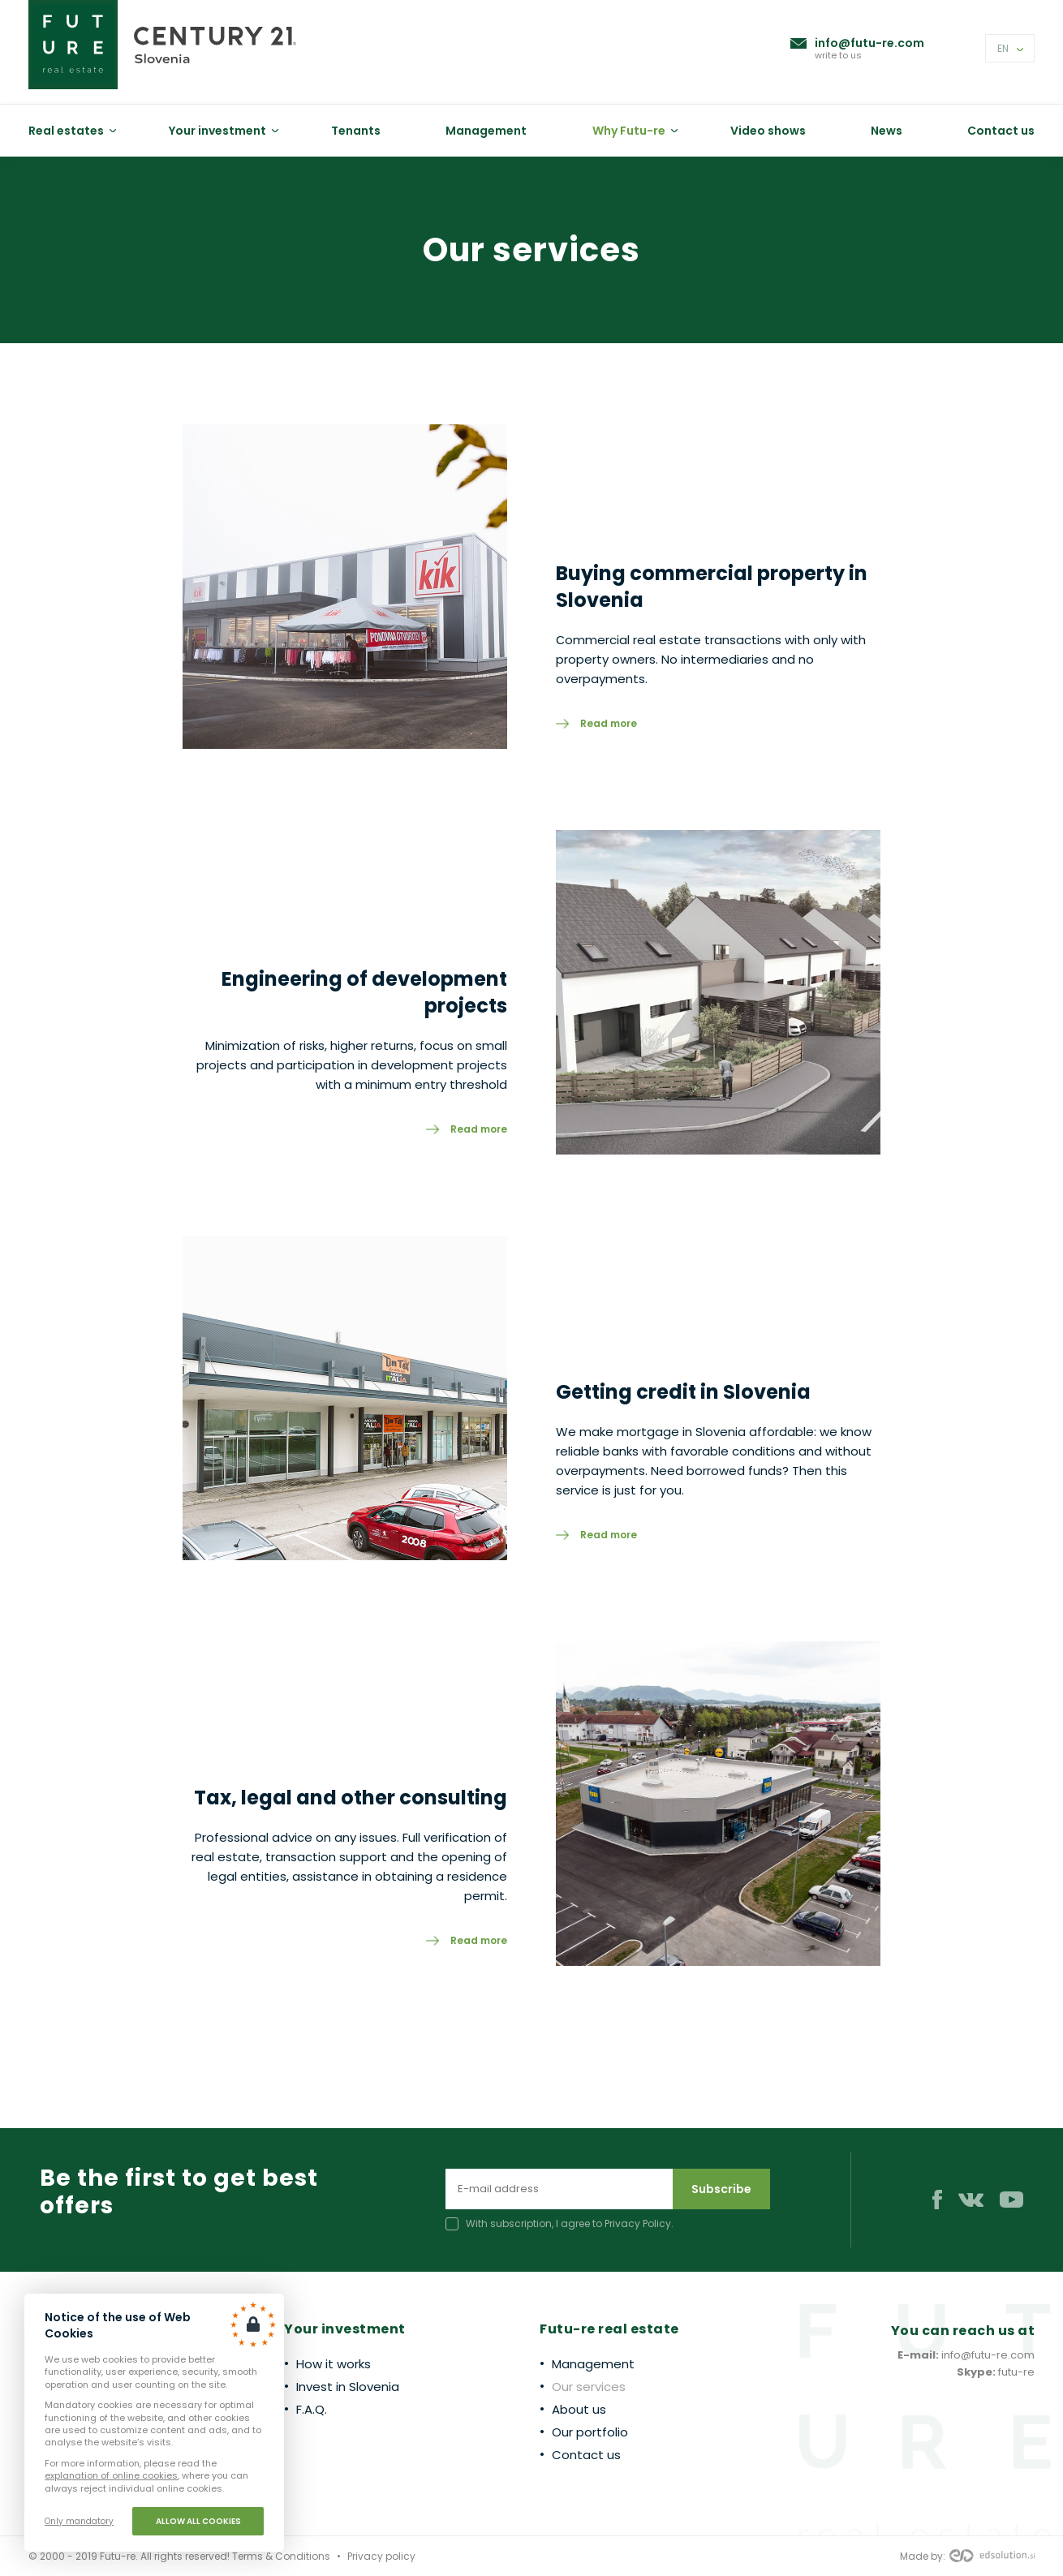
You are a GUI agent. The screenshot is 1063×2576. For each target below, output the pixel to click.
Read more (608, 723)
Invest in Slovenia (347, 2386)
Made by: (967, 2556)
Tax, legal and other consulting (350, 1797)
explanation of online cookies (111, 2475)
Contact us (1001, 131)
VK (970, 2200)
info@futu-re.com (869, 43)
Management (486, 131)
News (886, 131)
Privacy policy (381, 2556)
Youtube (1011, 2199)
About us (579, 2409)
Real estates (66, 131)
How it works (333, 2363)
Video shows (768, 131)
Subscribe (721, 2189)
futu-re (1016, 2372)
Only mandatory (79, 2521)
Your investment (217, 131)
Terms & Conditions (281, 2556)
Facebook (937, 2199)
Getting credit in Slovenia (683, 1391)
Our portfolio (590, 2432)
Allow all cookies (198, 2521)
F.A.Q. (311, 2409)
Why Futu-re (628, 131)
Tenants (356, 131)
